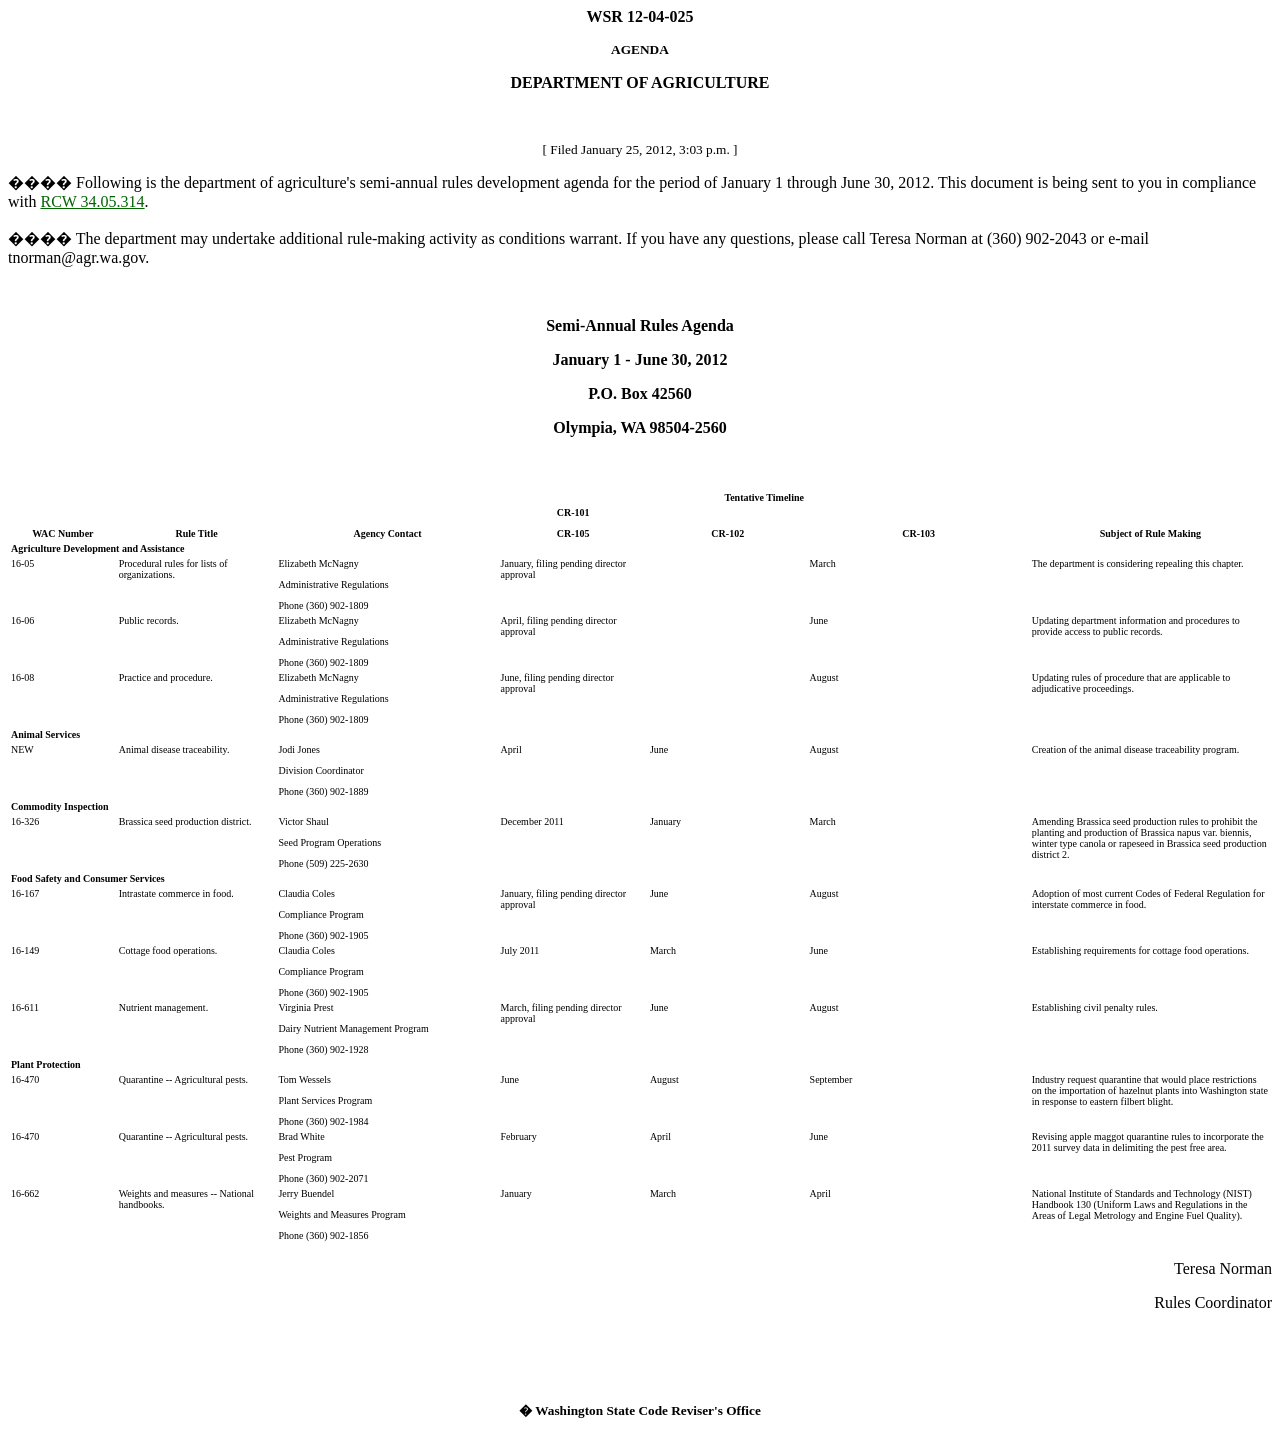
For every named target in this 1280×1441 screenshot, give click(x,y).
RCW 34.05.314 (92, 201)
